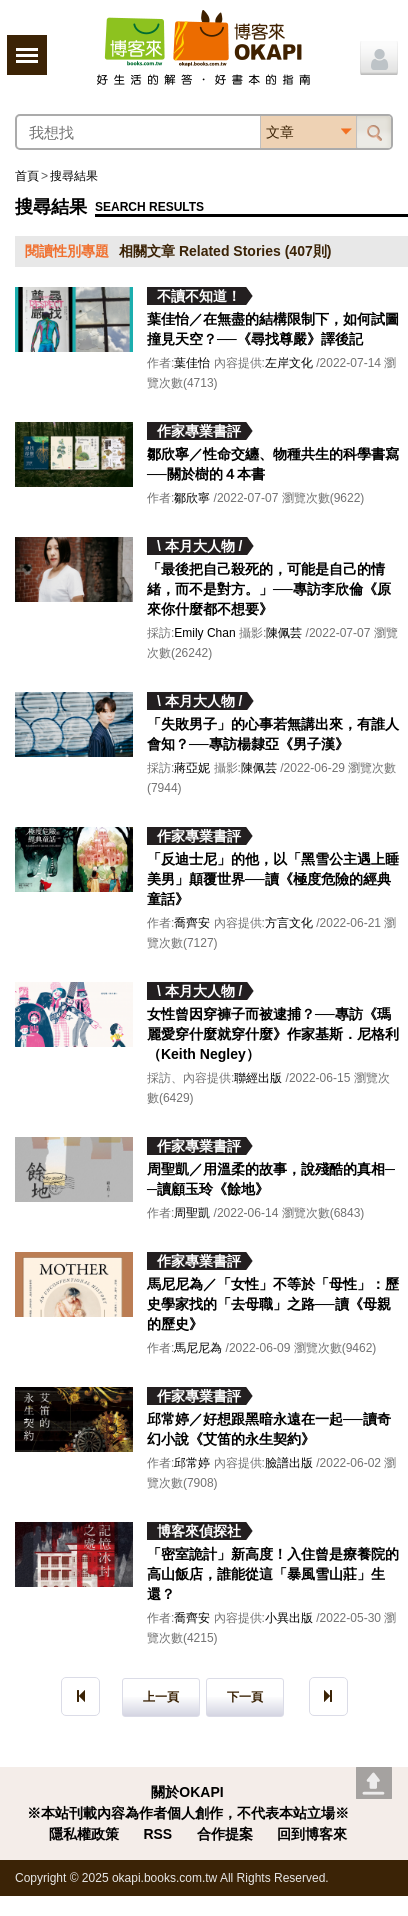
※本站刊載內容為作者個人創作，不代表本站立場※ (188, 1813)
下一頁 (245, 1697)
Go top (374, 1783)
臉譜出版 (289, 1463)
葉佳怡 (192, 363)
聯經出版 (258, 1078)
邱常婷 (192, 1463)
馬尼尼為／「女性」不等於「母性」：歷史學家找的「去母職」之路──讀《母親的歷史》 (273, 1304)
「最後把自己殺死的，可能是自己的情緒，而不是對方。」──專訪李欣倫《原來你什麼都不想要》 (269, 589)
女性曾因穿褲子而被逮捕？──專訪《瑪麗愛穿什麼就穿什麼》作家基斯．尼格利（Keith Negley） (273, 1034)
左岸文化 (289, 363)
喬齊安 (192, 923)
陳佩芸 (284, 633)
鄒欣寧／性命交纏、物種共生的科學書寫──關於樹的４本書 (273, 464)
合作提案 (225, 1834)
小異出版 (289, 1618)
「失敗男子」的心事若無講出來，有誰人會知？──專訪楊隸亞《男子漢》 (273, 734)
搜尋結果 (74, 176)
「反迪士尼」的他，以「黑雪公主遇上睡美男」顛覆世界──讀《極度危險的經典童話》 (273, 879)
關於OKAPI (187, 1792)
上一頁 (161, 1697)
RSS (157, 1834)
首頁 (27, 176)
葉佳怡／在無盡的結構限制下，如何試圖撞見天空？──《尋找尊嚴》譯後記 (273, 329)
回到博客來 (312, 1834)
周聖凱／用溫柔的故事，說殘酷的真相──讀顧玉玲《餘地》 (271, 1179)
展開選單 (27, 55)
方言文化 (289, 923)
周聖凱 (192, 1213)
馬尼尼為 (198, 1348)
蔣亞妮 (192, 768)
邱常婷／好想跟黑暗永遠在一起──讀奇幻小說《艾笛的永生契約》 (269, 1429)
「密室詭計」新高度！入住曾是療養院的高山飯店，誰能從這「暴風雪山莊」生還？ (273, 1574)
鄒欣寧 (192, 498)
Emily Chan (204, 633)
